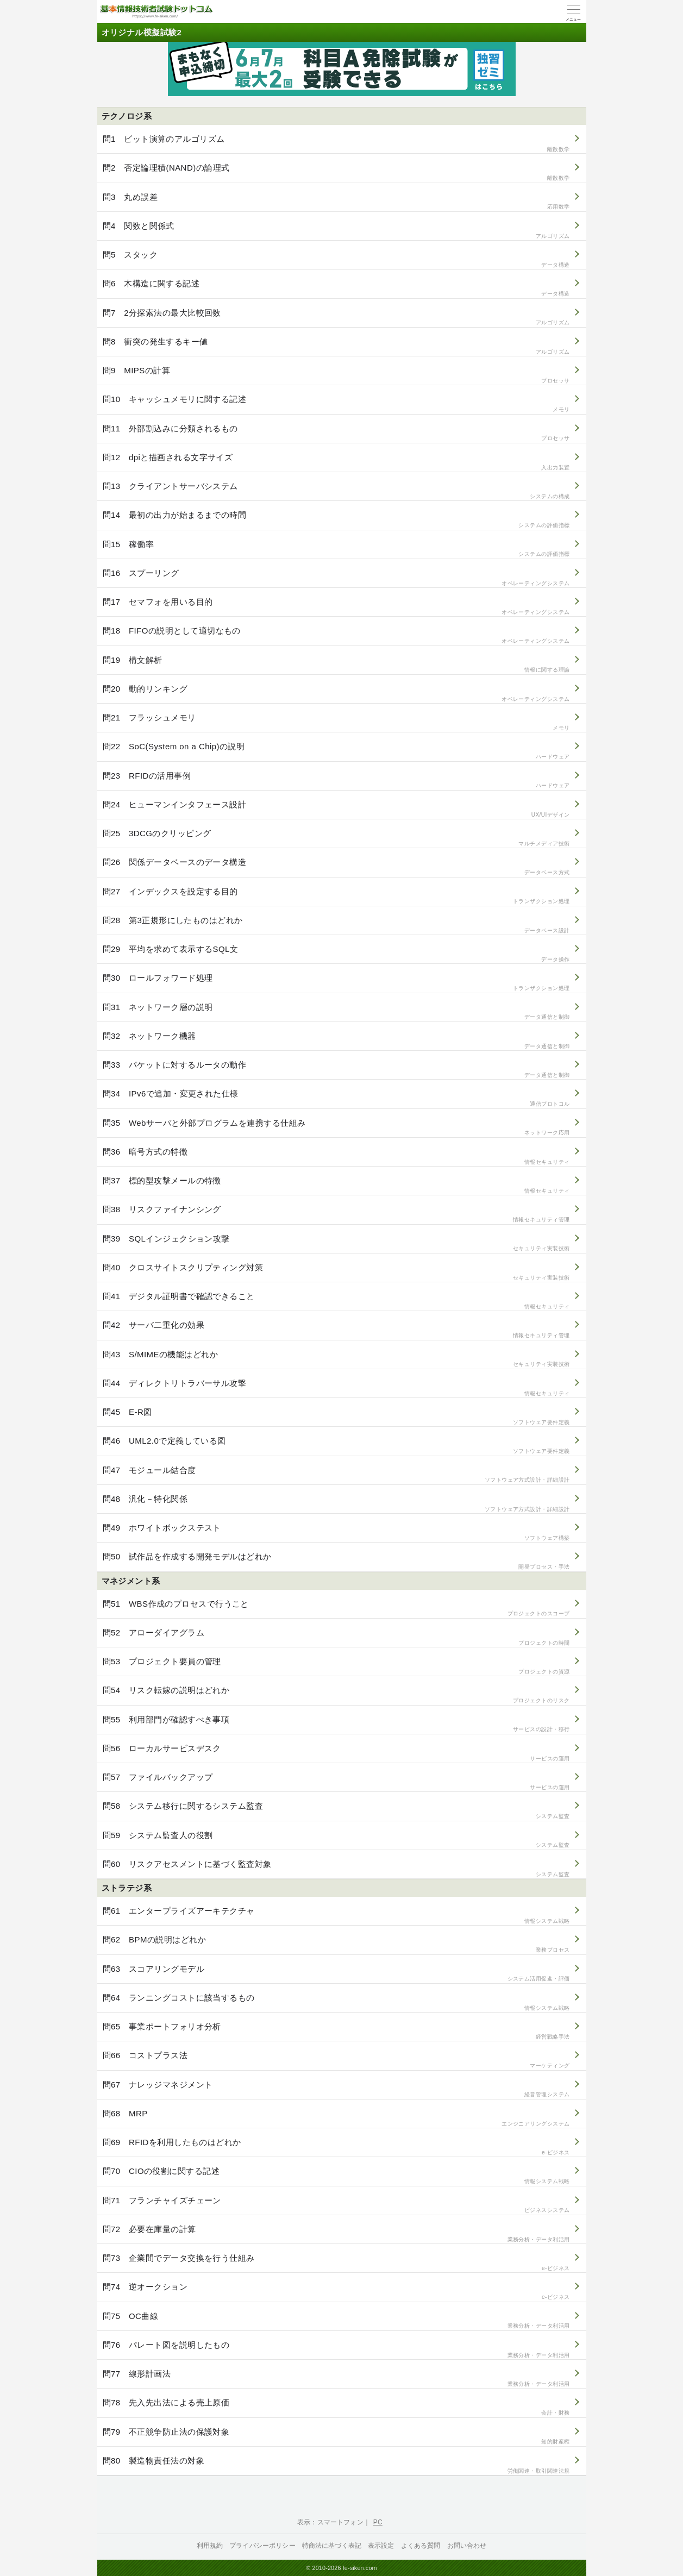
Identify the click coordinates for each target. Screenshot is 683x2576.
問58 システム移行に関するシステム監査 (336, 1810)
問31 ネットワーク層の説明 (336, 1011)
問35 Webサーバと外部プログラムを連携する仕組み (336, 1127)
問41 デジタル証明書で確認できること (336, 1301)
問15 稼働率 (336, 549)
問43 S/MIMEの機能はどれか (336, 1359)
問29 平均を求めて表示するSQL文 (336, 953)
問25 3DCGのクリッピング (336, 838)
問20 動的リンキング (336, 693)
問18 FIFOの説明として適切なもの (336, 635)
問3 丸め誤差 (336, 201)
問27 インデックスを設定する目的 (336, 896)
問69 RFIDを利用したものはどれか (336, 2147)
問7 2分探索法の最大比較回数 (336, 317)
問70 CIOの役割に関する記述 (336, 2175)
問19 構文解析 (336, 664)
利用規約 (210, 2545)
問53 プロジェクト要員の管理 (336, 1666)
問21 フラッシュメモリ (336, 722)
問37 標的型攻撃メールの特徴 (336, 1185)
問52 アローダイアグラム (336, 1637)
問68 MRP (336, 2118)
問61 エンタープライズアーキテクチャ (336, 1915)
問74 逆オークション (336, 2291)
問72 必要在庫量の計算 (336, 2233)
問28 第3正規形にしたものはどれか (336, 925)
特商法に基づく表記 (331, 2545)
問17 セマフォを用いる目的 (336, 606)
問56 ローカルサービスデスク (336, 1753)
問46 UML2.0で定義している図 (336, 1445)
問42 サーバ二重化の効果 (336, 1329)
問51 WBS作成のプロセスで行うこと (336, 1608)
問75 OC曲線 (336, 2320)
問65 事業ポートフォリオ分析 (336, 2031)
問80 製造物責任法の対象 (336, 2465)
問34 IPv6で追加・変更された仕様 (336, 1098)
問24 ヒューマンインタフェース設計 (336, 809)
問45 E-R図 (336, 1416)
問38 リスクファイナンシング (336, 1214)
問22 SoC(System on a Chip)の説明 (336, 751)
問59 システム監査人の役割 (336, 1840)
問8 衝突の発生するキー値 (336, 346)
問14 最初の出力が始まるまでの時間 (336, 519)
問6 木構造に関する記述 (336, 288)
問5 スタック (336, 259)
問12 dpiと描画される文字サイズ (336, 462)
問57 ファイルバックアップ (336, 1781)
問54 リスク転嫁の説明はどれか (336, 1694)
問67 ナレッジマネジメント (336, 2089)
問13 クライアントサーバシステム (336, 490)
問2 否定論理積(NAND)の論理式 (336, 172)
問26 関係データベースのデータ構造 (336, 866)
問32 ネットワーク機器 (336, 1040)
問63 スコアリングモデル (336, 1973)
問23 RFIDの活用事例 (336, 780)
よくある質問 (421, 2545)
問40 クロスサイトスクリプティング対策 (336, 1272)
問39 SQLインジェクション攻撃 (336, 1243)
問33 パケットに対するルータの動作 (336, 1069)
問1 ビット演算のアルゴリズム (336, 143)
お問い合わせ (467, 2545)
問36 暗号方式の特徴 (336, 1156)
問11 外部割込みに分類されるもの (336, 433)
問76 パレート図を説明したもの (336, 2349)
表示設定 (381, 2545)
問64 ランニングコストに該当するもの (336, 2002)
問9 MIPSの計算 (336, 375)
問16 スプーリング (336, 577)
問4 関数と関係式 (336, 230)
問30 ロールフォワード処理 (336, 982)
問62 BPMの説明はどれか (336, 1944)
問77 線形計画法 (336, 2378)
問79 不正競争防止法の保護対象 (336, 2436)
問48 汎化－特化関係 (336, 1503)
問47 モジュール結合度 (336, 1474)
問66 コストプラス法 (336, 2060)
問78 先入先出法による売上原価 (336, 2407)
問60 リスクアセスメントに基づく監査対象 (336, 1868)
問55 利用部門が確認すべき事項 (336, 1724)
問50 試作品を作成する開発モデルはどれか (336, 1561)
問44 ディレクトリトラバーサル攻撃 (336, 1387)
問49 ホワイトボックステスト (336, 1532)
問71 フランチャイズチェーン (336, 2205)
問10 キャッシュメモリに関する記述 (336, 403)
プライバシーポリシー (262, 2545)
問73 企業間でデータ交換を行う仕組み (336, 2262)
